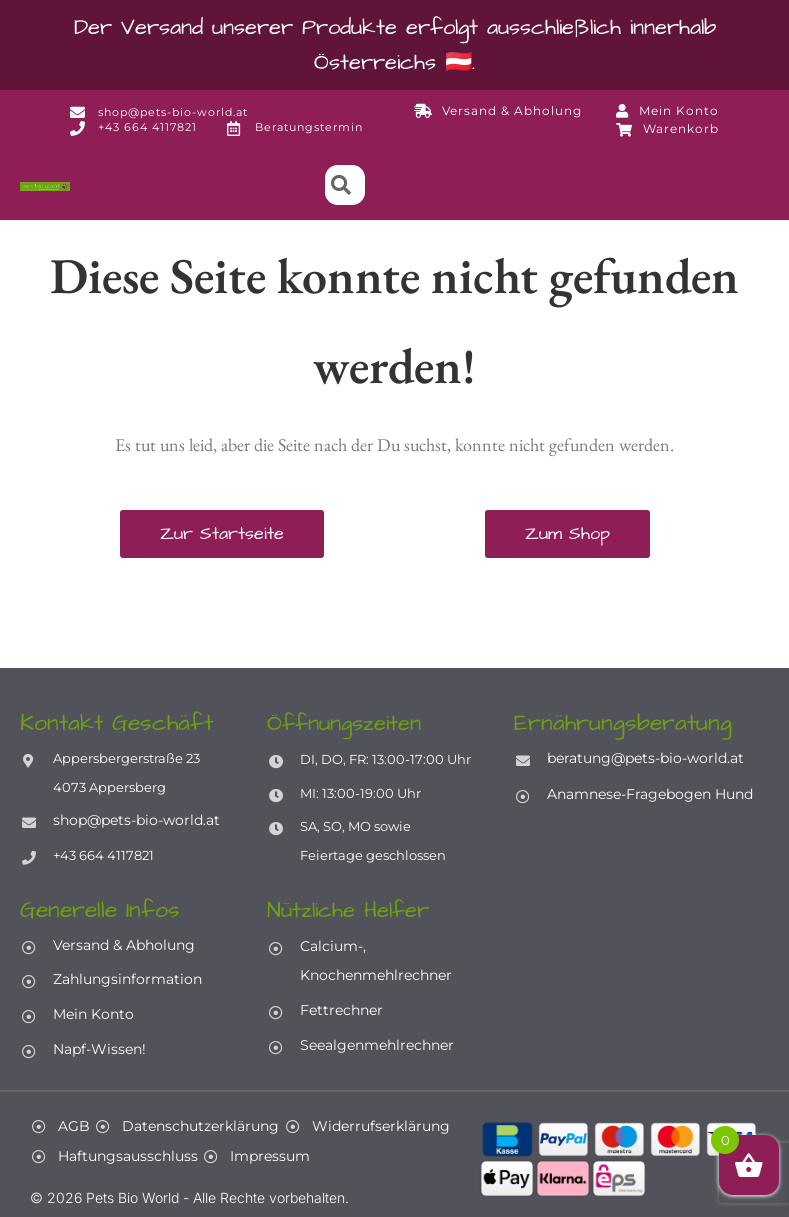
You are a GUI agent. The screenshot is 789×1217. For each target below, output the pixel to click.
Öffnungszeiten (348, 723)
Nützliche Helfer (351, 909)
